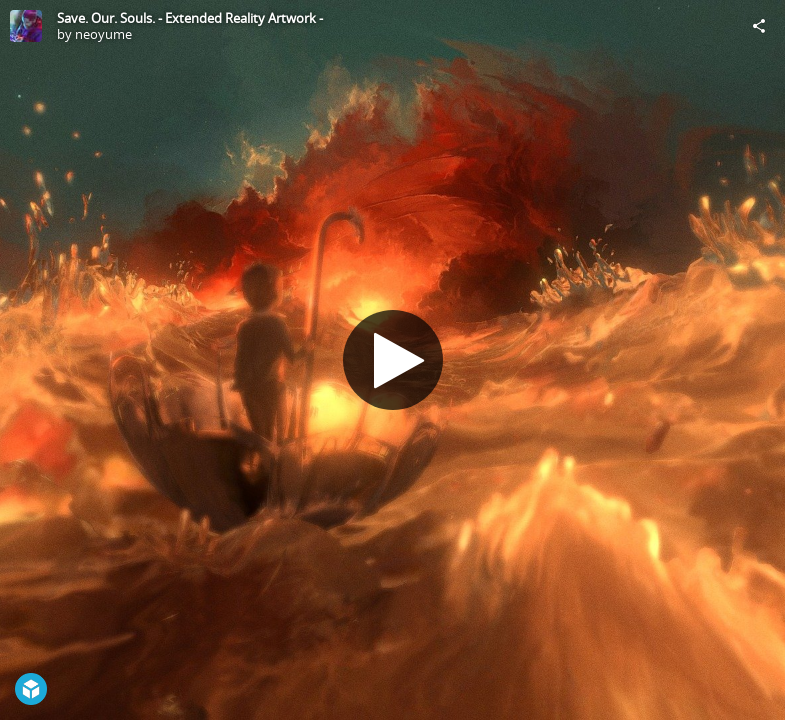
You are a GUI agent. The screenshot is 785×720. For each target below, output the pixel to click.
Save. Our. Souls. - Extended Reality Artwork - (190, 18)
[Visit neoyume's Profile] (26, 26)
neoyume (103, 34)
